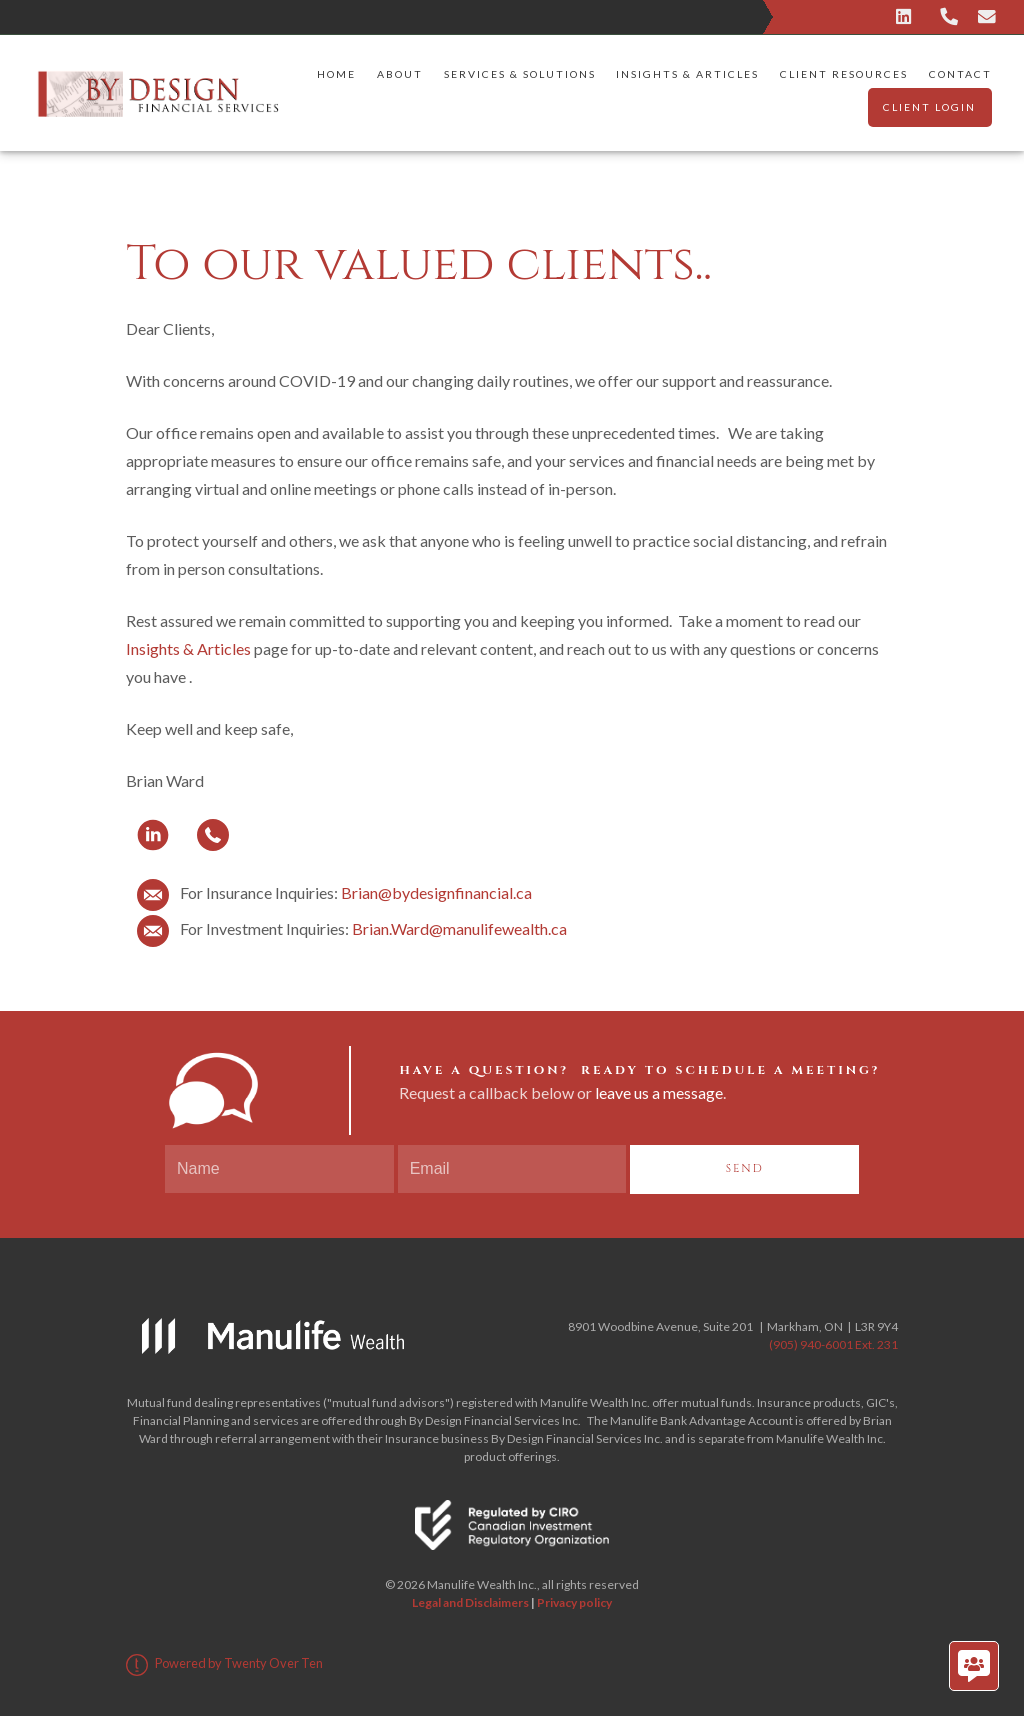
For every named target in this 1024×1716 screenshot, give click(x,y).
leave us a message (659, 1092)
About (400, 74)
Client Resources (844, 74)
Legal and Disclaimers (470, 1602)
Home (336, 74)
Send (745, 1168)
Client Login (929, 107)
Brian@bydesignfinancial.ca (436, 892)
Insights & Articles (687, 74)
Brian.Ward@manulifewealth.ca (459, 928)
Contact (960, 74)
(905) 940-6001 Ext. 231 (833, 1344)
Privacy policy (574, 1602)
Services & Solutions (520, 74)
